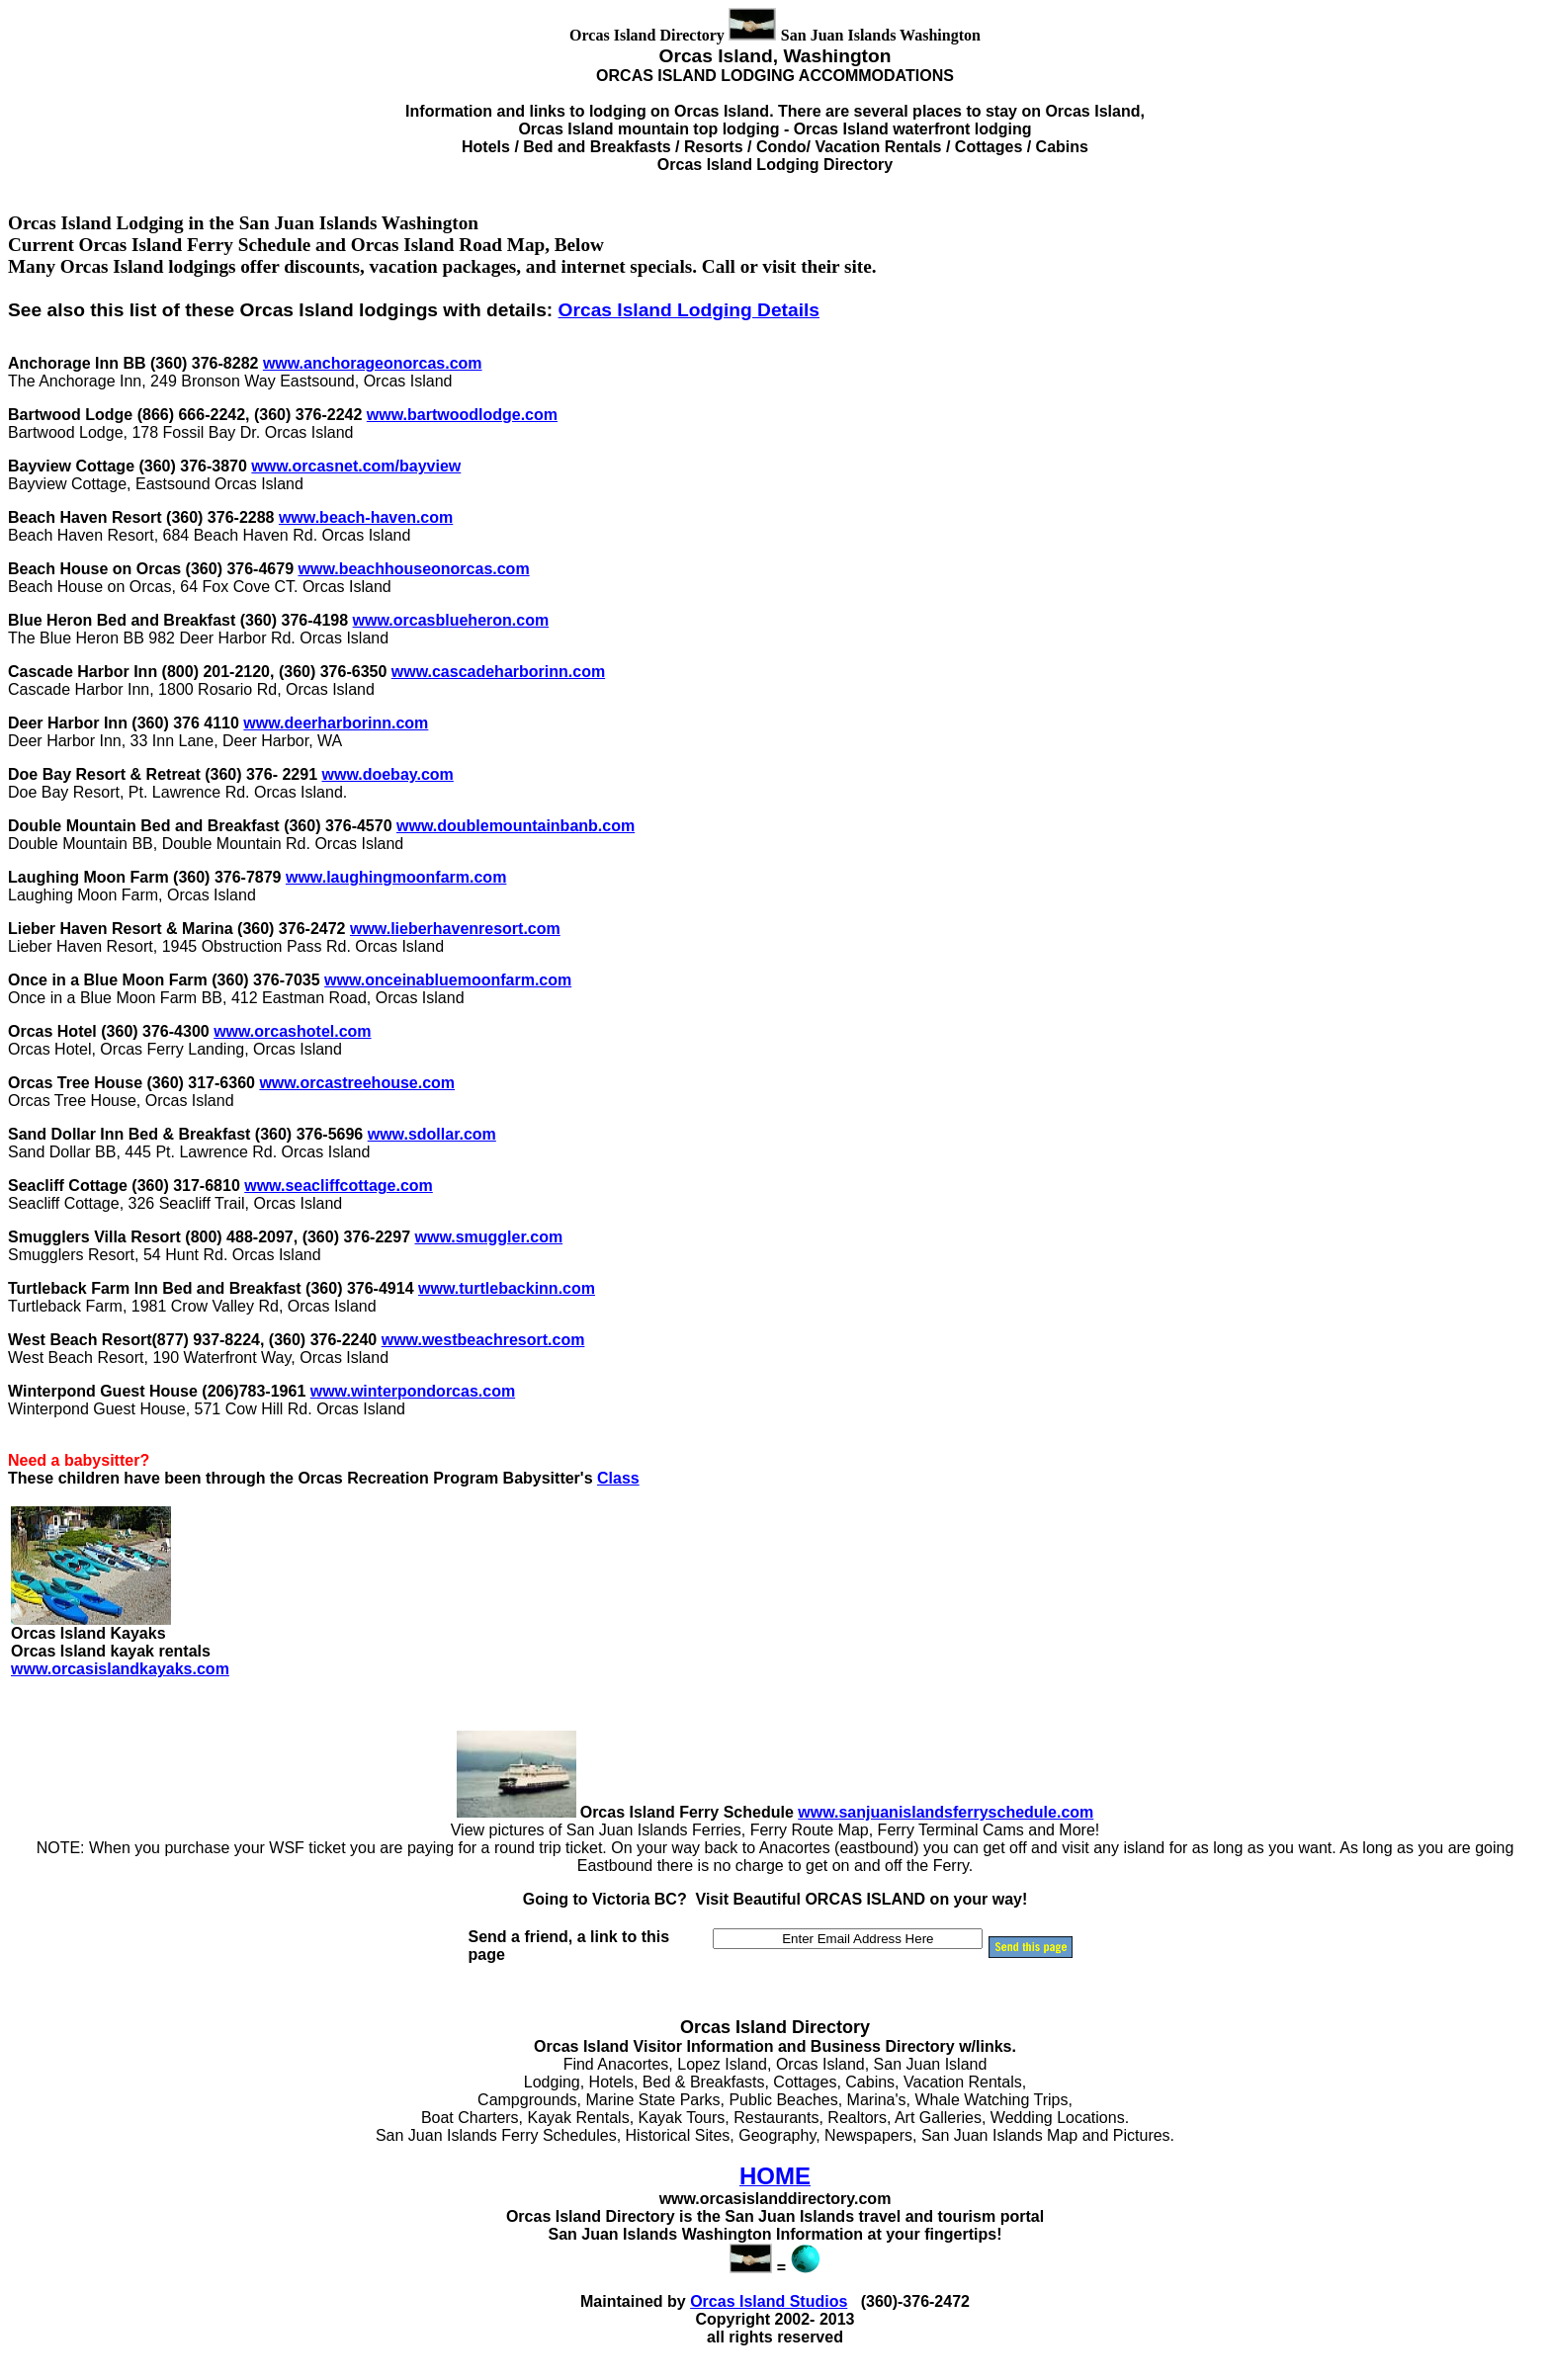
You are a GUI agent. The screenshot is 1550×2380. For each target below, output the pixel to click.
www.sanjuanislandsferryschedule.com (945, 1812)
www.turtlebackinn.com (506, 1288)
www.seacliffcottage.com (338, 1185)
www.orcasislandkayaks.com (120, 1668)
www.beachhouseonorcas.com (413, 568)
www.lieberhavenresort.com (455, 928)
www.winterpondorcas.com (412, 1391)
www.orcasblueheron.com (451, 620)
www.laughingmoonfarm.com (396, 877)
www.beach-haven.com (366, 517)
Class (618, 1478)
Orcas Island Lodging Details (689, 309)
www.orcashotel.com (292, 1031)
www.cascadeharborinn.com (498, 671)
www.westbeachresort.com (483, 1339)
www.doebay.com (387, 774)
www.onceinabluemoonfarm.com (447, 980)
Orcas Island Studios (768, 2301)
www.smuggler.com (488, 1237)
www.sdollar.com (432, 1134)
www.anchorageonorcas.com (372, 363)
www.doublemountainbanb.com (515, 825)
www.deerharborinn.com (335, 723)
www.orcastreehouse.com (357, 1082)
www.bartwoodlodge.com (462, 414)
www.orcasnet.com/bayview (356, 466)
